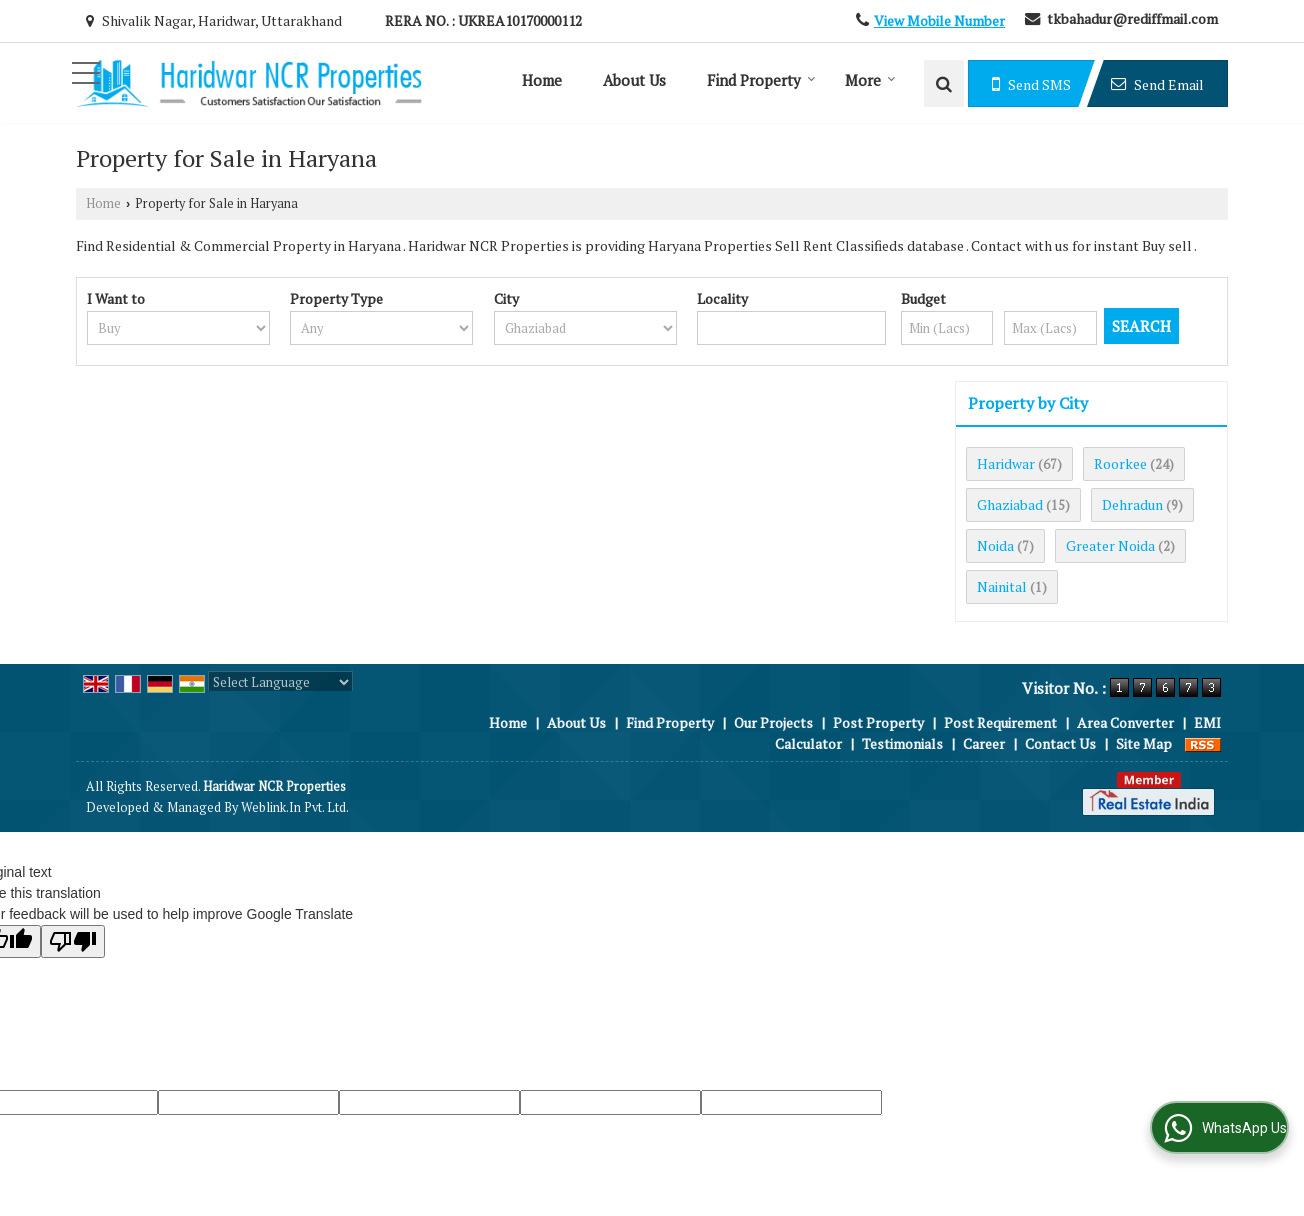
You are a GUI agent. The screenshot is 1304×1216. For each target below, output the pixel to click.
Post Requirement (1000, 722)
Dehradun (1132, 504)
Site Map (1144, 743)
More (870, 80)
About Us (634, 80)
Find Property (761, 80)
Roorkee (1120, 463)
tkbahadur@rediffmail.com (1132, 18)
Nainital (1002, 586)
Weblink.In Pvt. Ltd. (295, 807)
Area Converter (1125, 722)
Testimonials (902, 743)
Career (984, 743)
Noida (995, 545)
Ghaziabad (1010, 504)
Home (542, 80)
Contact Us (1060, 743)
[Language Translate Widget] (280, 682)
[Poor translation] (73, 941)
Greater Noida (1110, 545)
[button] (939, 20)
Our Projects (773, 722)
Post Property (878, 722)
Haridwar (1006, 463)
